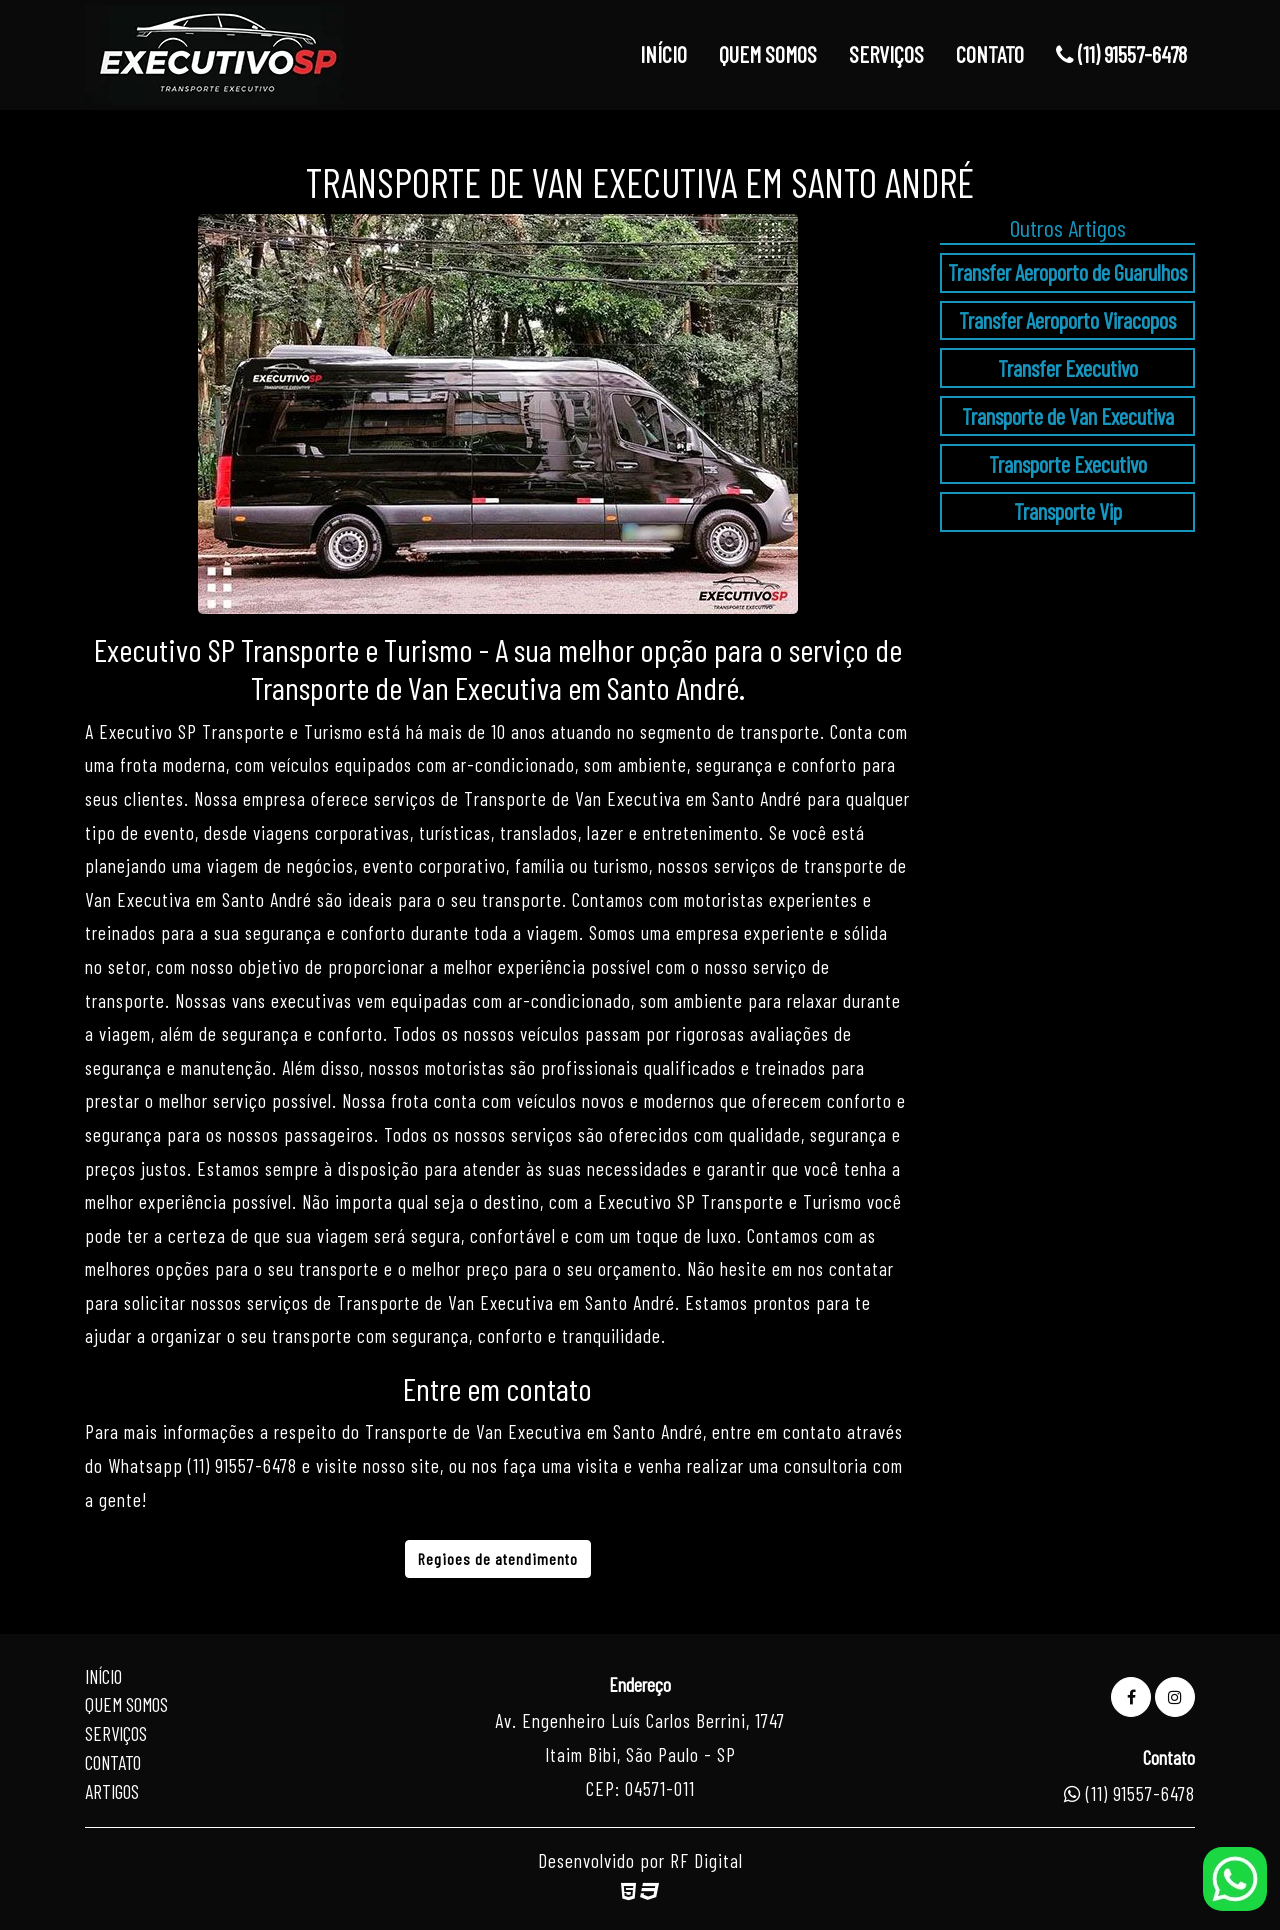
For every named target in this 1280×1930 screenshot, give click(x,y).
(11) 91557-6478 (1121, 54)
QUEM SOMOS (768, 54)
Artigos (112, 1791)
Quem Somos (126, 1704)
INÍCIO (663, 54)
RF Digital (706, 1860)
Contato (113, 1762)
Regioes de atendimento (498, 1558)
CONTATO (990, 54)
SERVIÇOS (886, 54)
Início (103, 1676)
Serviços (116, 1733)
